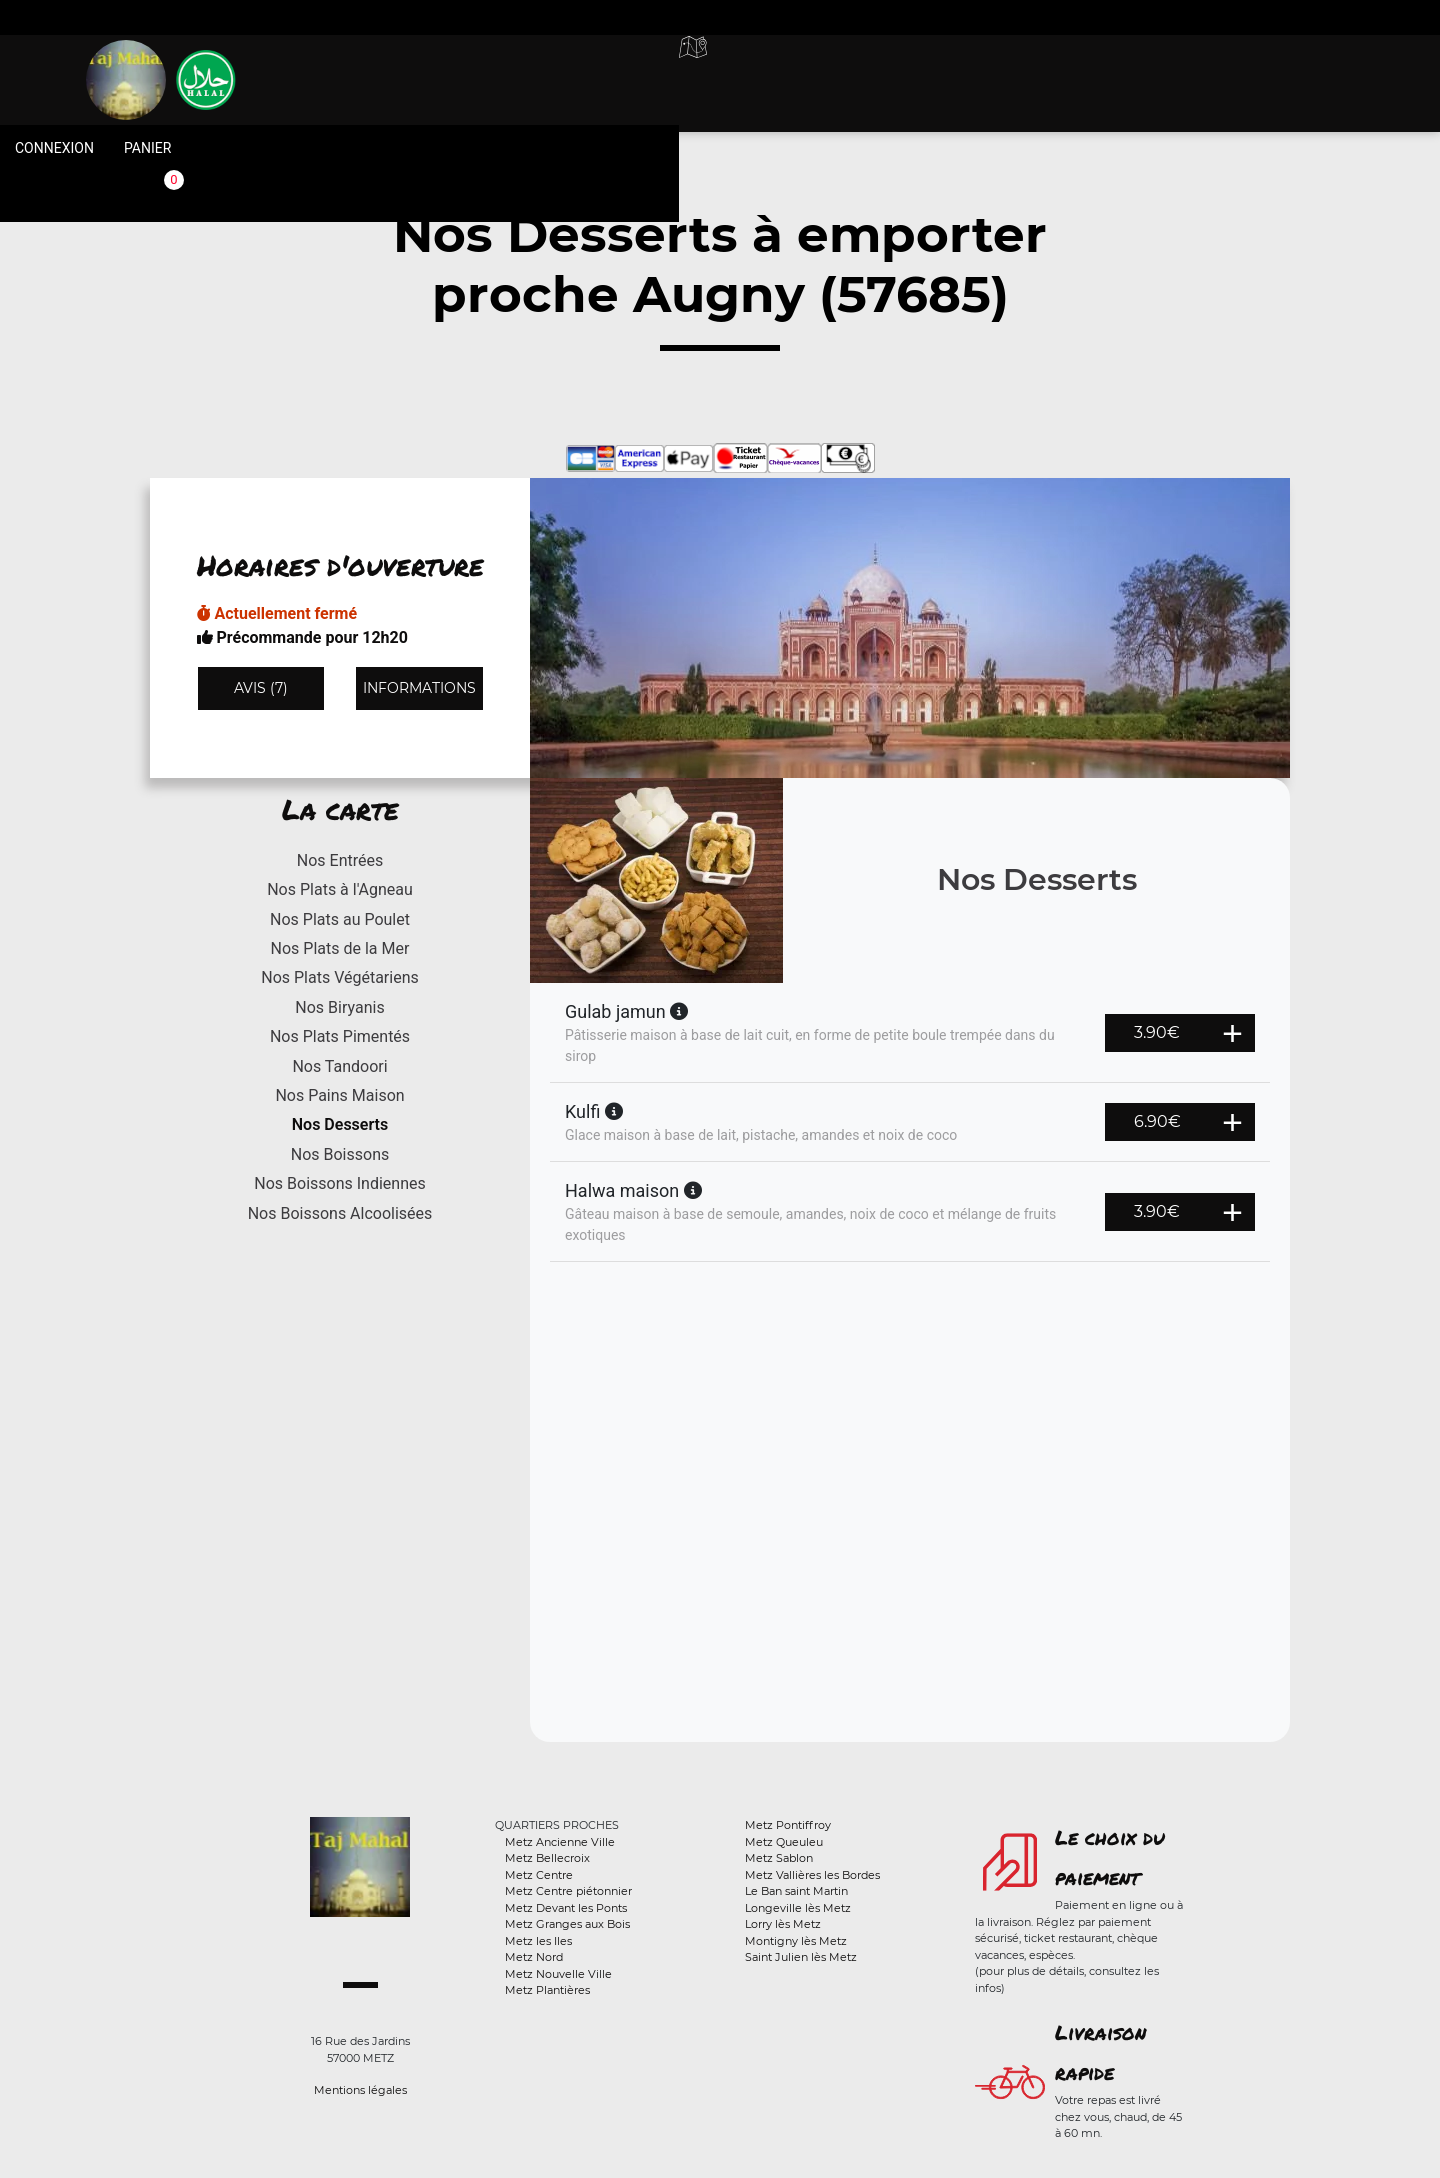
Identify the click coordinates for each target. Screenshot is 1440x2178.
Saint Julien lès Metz (801, 1957)
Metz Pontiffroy (788, 1825)
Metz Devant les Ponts (566, 1908)
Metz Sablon (779, 1858)
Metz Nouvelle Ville (558, 1974)
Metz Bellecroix (547, 1858)
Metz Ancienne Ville (560, 1842)
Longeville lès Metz (798, 1908)
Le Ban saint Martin (796, 1891)
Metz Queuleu (784, 1842)
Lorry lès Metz (783, 1924)
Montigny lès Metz (796, 1941)
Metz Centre (539, 1875)
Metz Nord (534, 1957)
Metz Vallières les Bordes (812, 1875)
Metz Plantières (547, 1990)
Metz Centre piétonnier (568, 1891)
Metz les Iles (538, 1941)
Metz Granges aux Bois (567, 1924)
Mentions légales (360, 2090)
